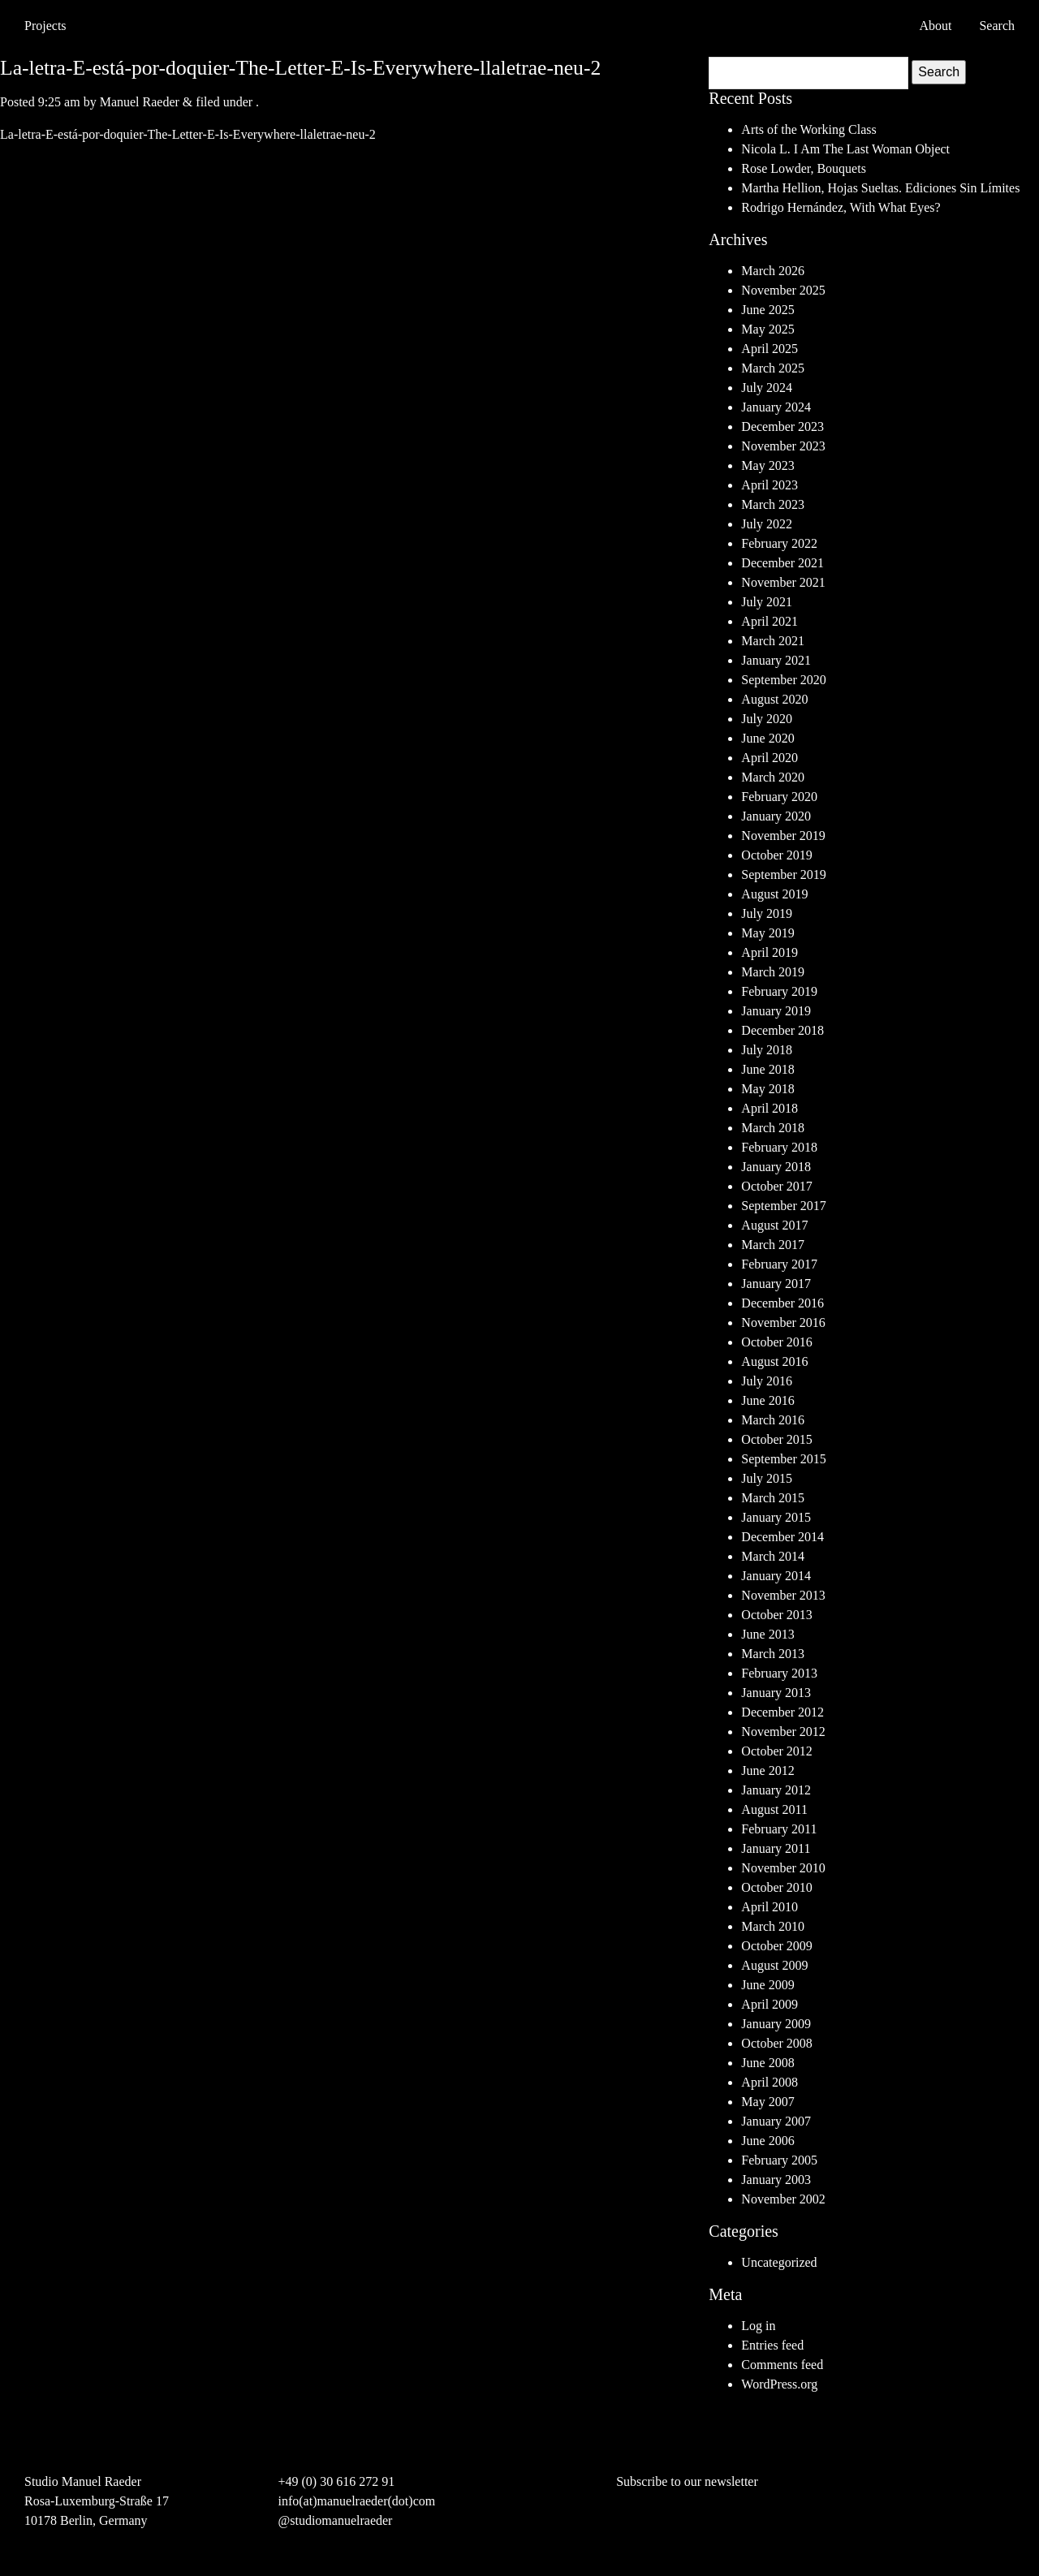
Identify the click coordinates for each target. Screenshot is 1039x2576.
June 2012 (767, 1770)
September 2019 (783, 874)
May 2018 (767, 1089)
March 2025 (772, 368)
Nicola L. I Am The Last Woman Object (845, 149)
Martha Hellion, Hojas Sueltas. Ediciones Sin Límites (880, 188)
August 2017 (774, 1225)
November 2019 (783, 835)
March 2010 (772, 1926)
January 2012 (776, 1790)
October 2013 (777, 1615)
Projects (45, 25)
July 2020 (766, 719)
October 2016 (777, 1342)
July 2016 (766, 1381)
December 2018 (782, 1030)
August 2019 (774, 894)
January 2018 (776, 1167)
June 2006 (767, 2140)
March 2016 (772, 1420)
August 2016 (774, 1361)
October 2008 (777, 2043)
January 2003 (776, 2179)
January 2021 (776, 660)
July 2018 (766, 1050)
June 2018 (767, 1069)
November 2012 (783, 1731)
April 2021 (769, 621)
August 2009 (774, 1965)
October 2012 (777, 1751)
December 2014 (782, 1537)
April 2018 (769, 1108)
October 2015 (777, 1439)
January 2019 (776, 1011)
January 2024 (776, 407)
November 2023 (783, 446)
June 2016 (767, 1400)
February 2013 (779, 1673)
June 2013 (767, 1634)
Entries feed (772, 2345)
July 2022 (766, 524)
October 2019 (777, 855)
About (935, 25)
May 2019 (767, 933)
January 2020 (776, 816)
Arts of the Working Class (808, 129)
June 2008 (767, 2063)
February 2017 (779, 1264)
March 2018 (772, 1128)
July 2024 (766, 387)
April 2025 (769, 348)
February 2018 (779, 1147)
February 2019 (779, 991)
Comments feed (782, 2364)
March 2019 (772, 972)
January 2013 (776, 1692)
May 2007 (767, 2102)
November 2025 (783, 290)
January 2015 (776, 1517)
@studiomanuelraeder (335, 2520)
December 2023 (782, 426)
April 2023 (769, 485)
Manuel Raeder (139, 102)
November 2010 (783, 1868)
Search (938, 72)
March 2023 (772, 504)
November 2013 (783, 1595)
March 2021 (772, 641)
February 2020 (779, 796)
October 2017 (777, 1186)
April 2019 (769, 952)
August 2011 (774, 1809)
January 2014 (776, 1576)
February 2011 (779, 1829)
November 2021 (783, 582)
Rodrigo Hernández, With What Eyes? (840, 207)
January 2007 (776, 2121)
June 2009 (767, 1985)
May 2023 (767, 465)
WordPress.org (779, 2384)
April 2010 (769, 1907)
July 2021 (766, 602)
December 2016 (782, 1303)
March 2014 (772, 1556)
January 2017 (776, 1283)
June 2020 (767, 738)
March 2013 (772, 1654)
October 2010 (777, 1887)
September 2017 (783, 1206)
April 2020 (769, 758)
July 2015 (766, 1478)
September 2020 (783, 680)
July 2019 (766, 913)
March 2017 (772, 1244)
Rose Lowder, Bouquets (803, 168)
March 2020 (772, 777)
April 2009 (769, 2004)
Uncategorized (779, 2262)
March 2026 (772, 271)
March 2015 (772, 1498)
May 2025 (767, 329)
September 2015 (783, 1459)
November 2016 (783, 1322)
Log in (758, 2326)
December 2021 (782, 563)
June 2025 (767, 310)
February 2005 (779, 2160)
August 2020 (774, 699)
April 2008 (769, 2082)
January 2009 (776, 2024)
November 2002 (783, 2199)
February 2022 (779, 543)
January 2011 (775, 1848)
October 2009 (777, 1946)
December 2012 (782, 1712)
